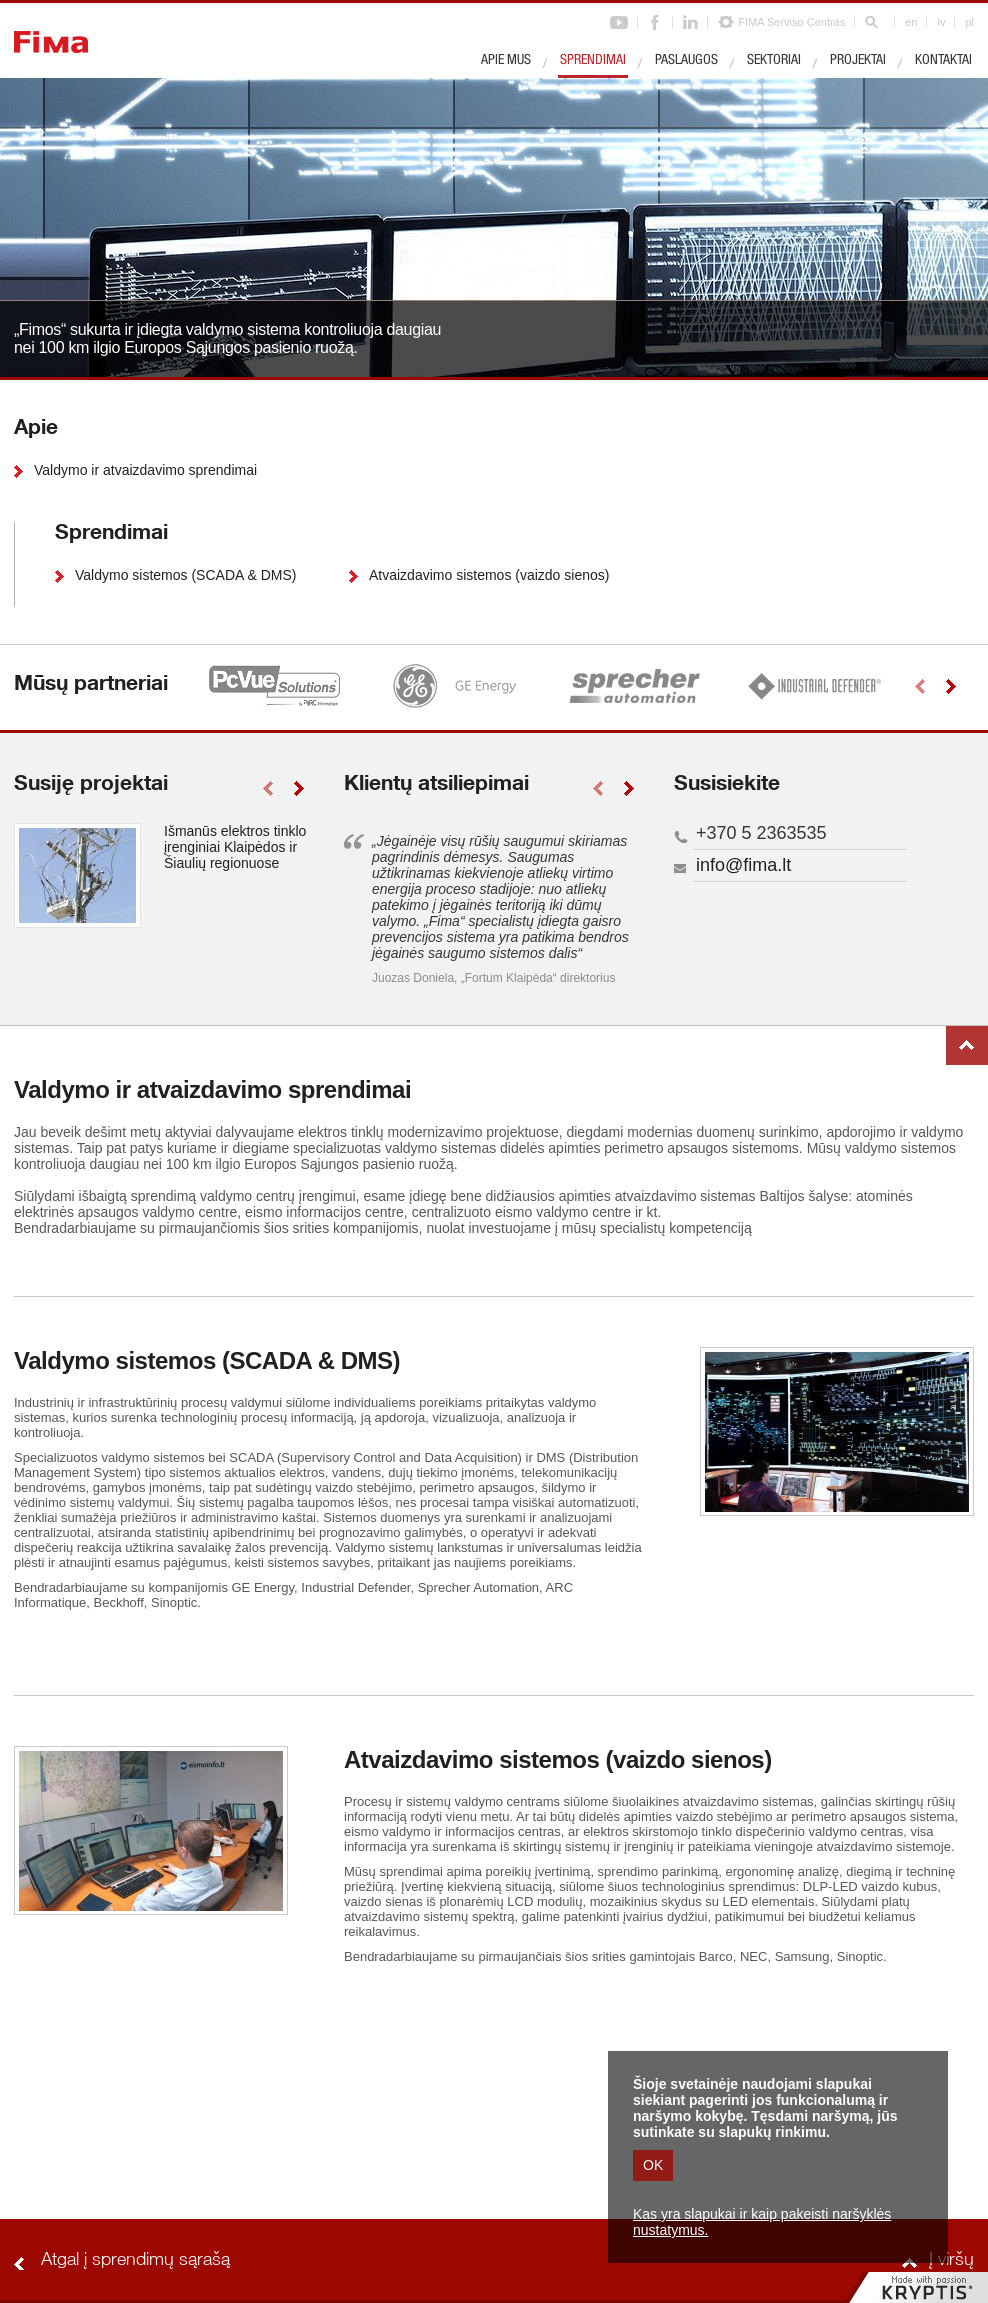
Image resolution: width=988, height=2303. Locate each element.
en (911, 22)
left (919, 686)
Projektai (858, 61)
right (950, 686)
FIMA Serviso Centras (791, 22)
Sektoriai (774, 61)
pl (969, 22)
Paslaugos (686, 61)
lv (941, 22)
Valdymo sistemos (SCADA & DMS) (185, 575)
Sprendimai (593, 61)
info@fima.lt (743, 865)
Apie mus (506, 61)
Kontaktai (943, 61)
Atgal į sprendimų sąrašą (135, 2261)
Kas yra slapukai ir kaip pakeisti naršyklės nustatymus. (762, 2222)
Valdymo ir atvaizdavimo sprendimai (145, 470)
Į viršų (967, 1045)
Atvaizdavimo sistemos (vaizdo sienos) (489, 575)
